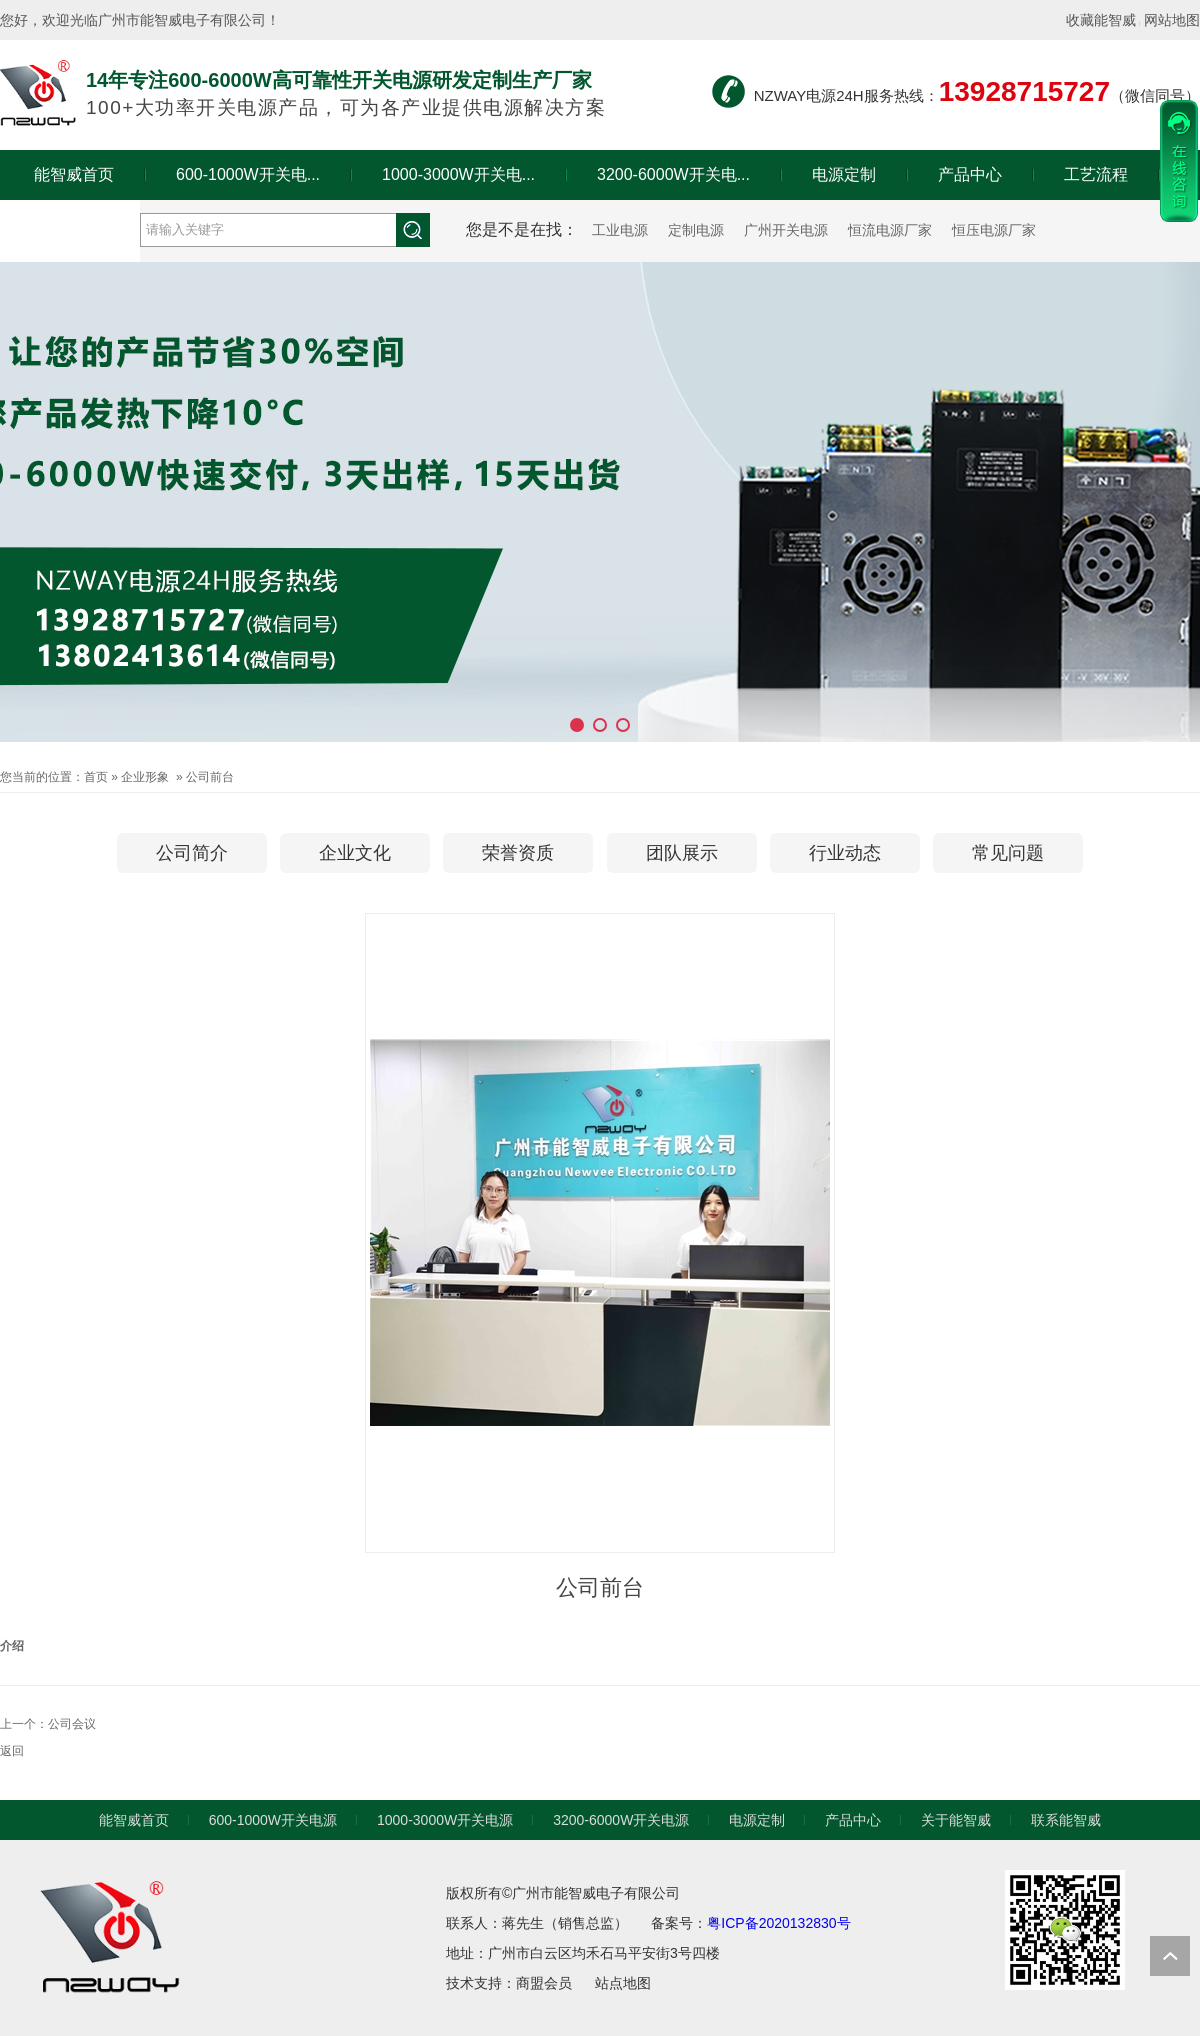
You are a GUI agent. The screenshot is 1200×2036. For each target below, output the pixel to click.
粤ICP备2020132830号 (778, 1923)
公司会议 (72, 1724)
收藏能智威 (1101, 20)
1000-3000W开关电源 (445, 1820)
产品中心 (970, 174)
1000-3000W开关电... (458, 174)
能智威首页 (74, 174)
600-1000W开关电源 (273, 1820)
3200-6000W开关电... (673, 174)
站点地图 (623, 1983)
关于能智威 (70, 224)
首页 (96, 777)
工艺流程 (1096, 174)
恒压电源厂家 (994, 230)
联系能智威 (1066, 1820)
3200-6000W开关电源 (621, 1820)
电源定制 (844, 174)
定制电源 (696, 230)
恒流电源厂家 (890, 230)
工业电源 (620, 230)
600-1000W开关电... (248, 174)
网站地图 (1172, 20)
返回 (12, 1751)
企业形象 (145, 777)
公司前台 (210, 777)
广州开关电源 (786, 230)
